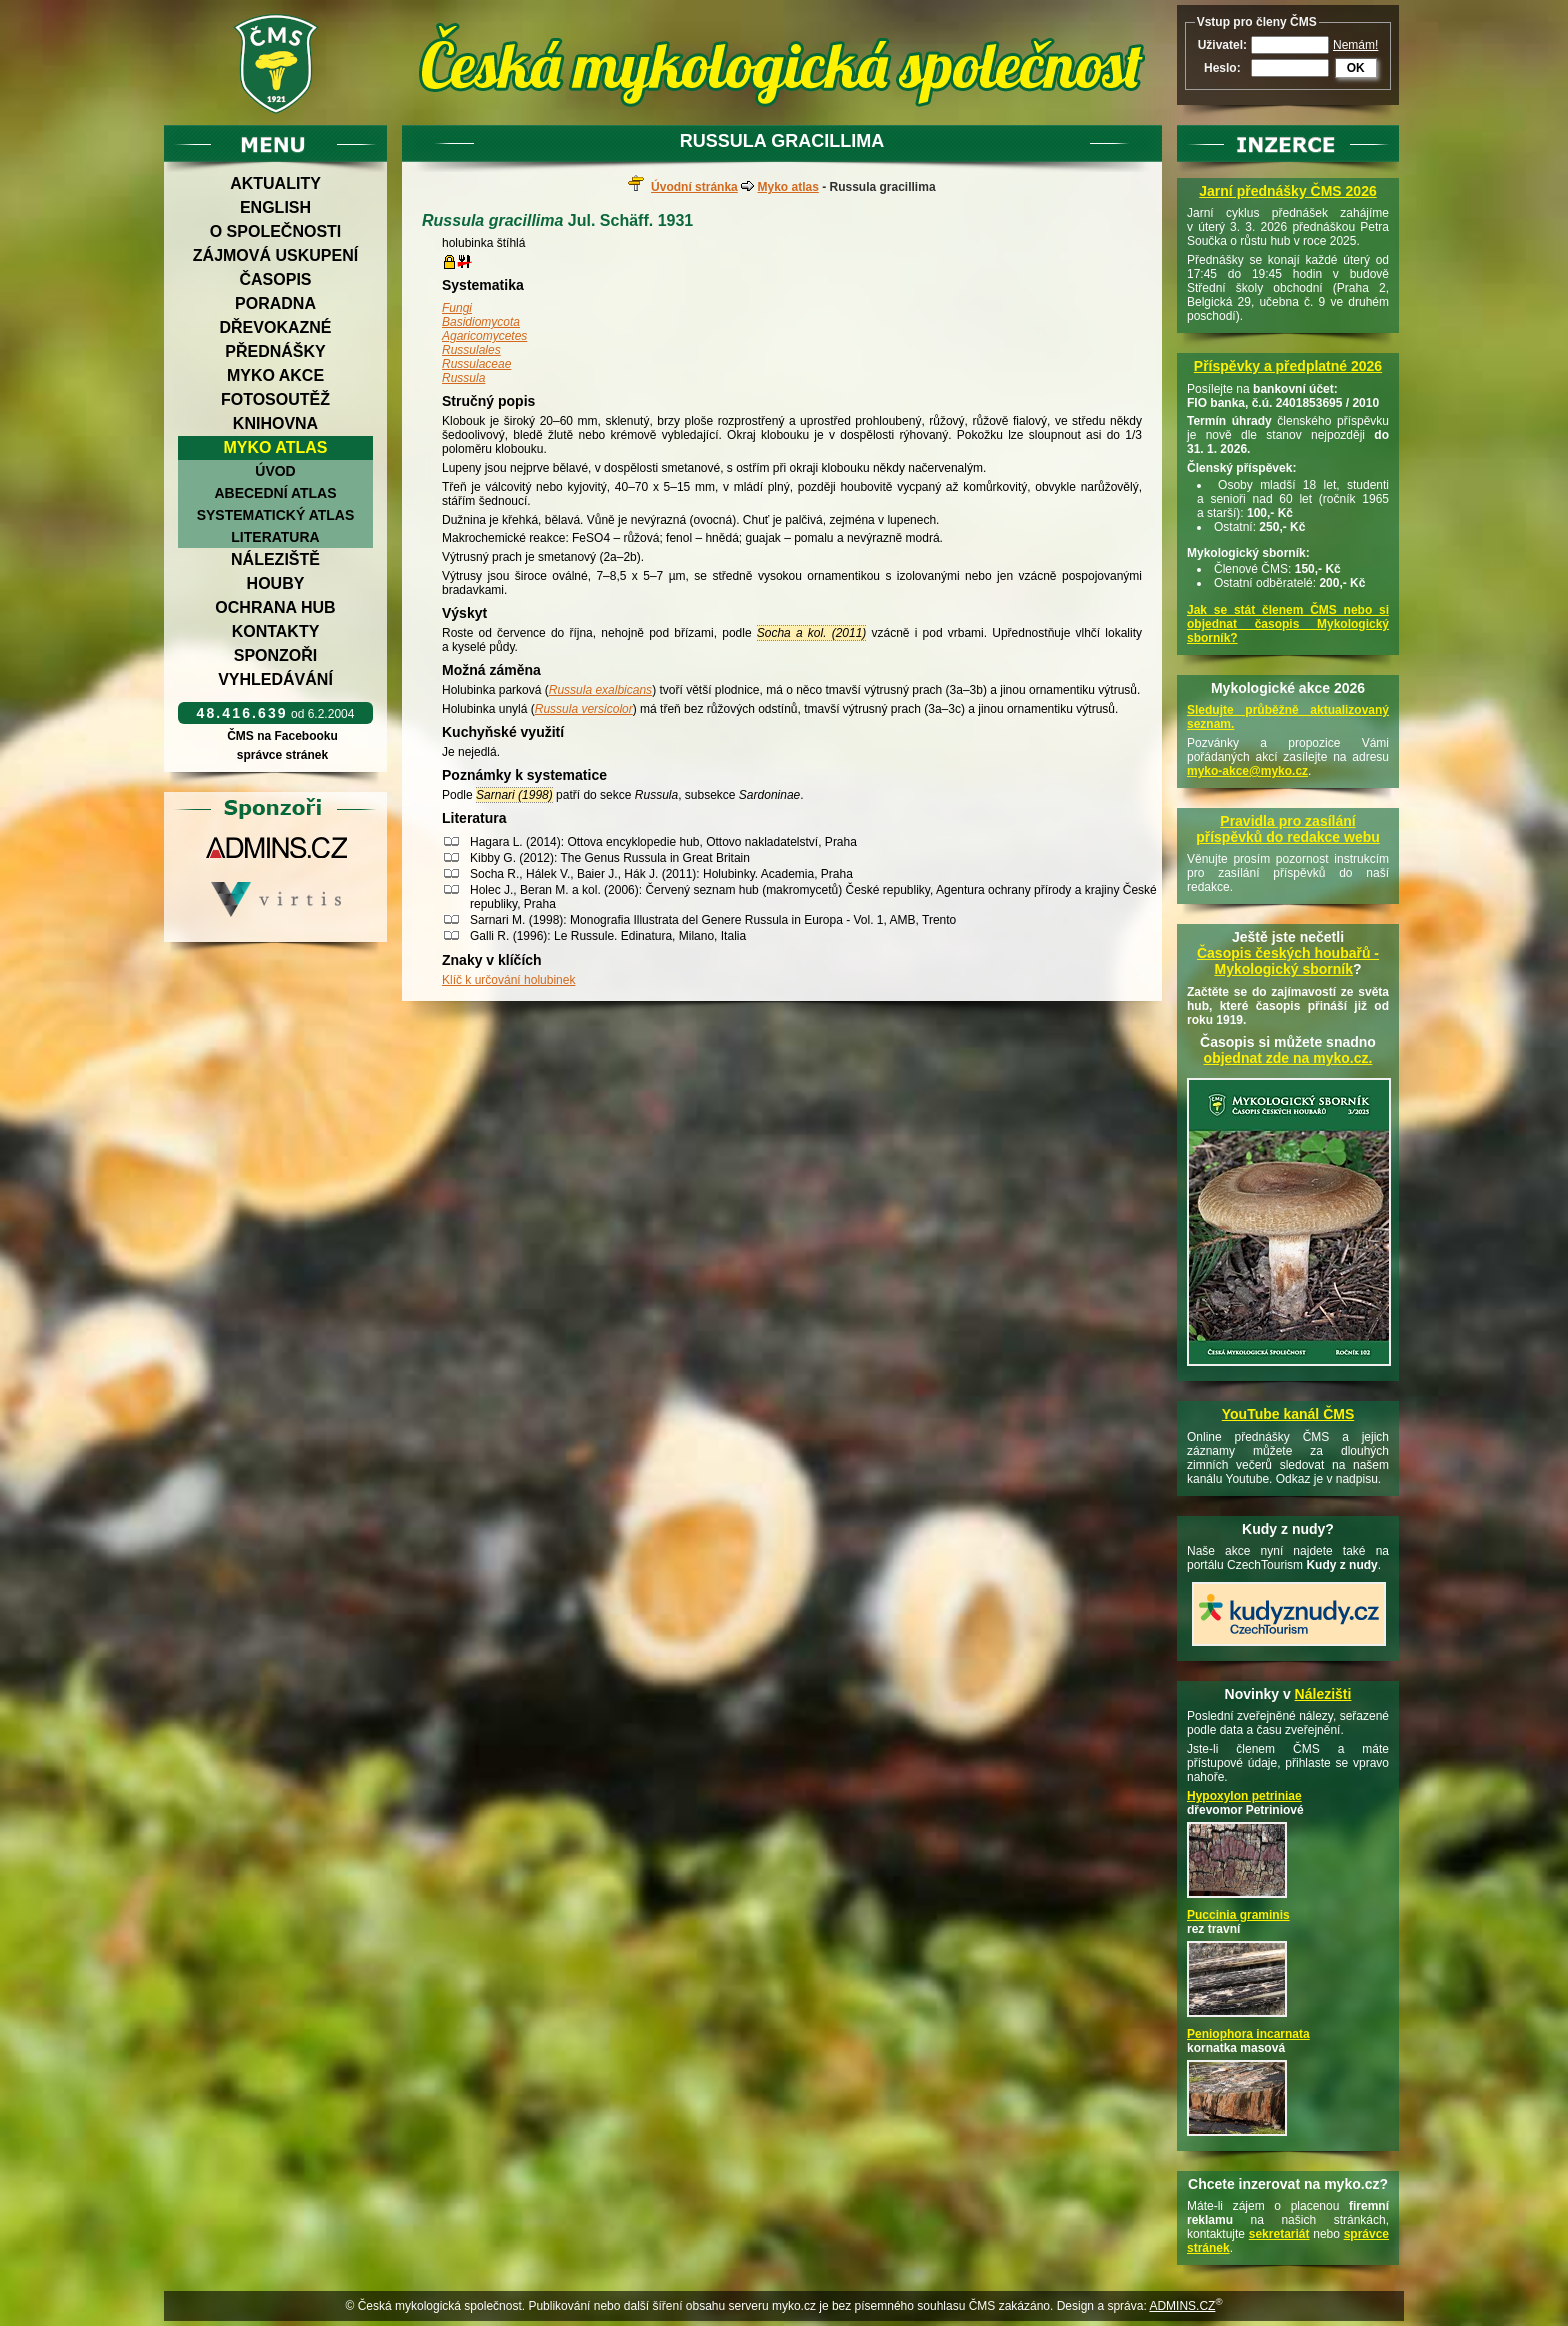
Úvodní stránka (694, 187)
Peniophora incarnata (1248, 2034)
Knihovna (275, 423)
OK (1356, 68)
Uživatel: (1222, 45)
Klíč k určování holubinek (508, 980)
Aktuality (275, 183)
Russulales (471, 350)
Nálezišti (1323, 1694)
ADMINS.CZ (1182, 2306)
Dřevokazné (275, 327)
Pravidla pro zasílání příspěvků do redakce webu (1288, 829)
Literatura (275, 537)
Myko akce (275, 375)
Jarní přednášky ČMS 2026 (1287, 191)
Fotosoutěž (275, 399)
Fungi (457, 308)
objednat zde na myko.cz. (1288, 1058)
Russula (463, 378)
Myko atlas (276, 447)
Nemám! (1355, 45)
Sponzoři (276, 655)
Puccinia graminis (1238, 1915)
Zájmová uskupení (275, 255)
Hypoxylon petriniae (1244, 1796)
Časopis (275, 279)
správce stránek (282, 755)
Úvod (275, 471)
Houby (276, 583)
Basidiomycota (481, 322)
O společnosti (276, 231)
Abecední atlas (275, 493)
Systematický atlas (276, 515)
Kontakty (276, 631)
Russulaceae (476, 364)
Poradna (275, 303)
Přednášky (275, 351)
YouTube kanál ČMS (1288, 1414)
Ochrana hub (275, 607)
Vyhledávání (275, 679)
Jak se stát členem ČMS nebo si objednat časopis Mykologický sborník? (1288, 624)
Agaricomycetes (484, 336)
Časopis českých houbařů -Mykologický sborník (1288, 961)
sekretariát (1279, 2234)
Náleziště (275, 559)
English (275, 207)
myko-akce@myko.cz (1247, 771)
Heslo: (1222, 68)
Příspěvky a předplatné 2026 (1288, 366)
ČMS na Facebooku (282, 736)
